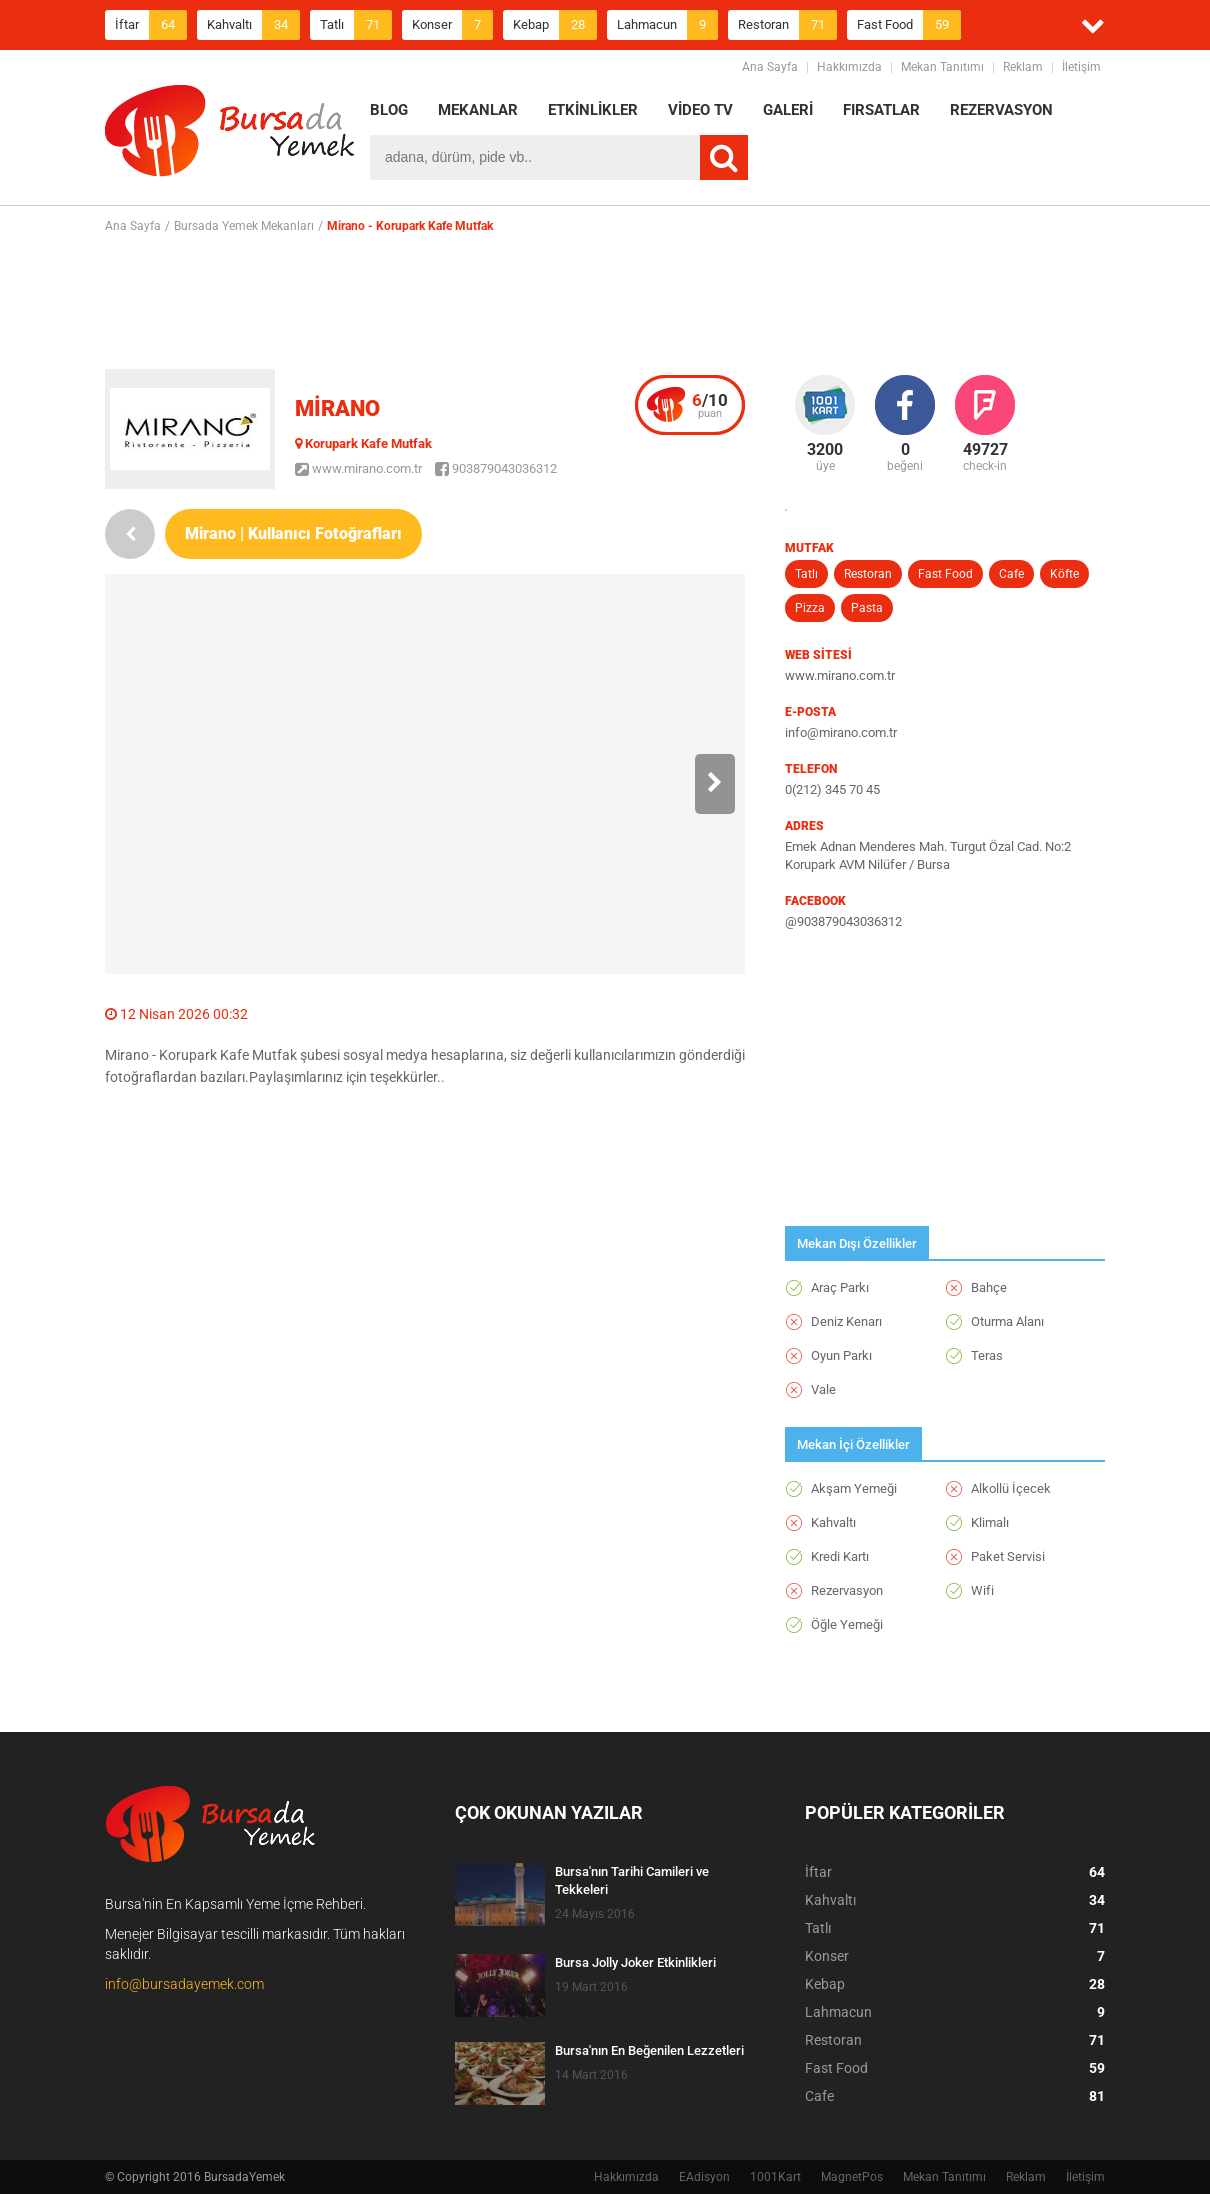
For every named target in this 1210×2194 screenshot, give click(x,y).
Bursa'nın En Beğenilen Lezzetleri (649, 2050)
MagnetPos (852, 2177)
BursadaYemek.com (230, 135)
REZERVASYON (1001, 110)
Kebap (555, 25)
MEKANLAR (478, 110)
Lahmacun (667, 25)
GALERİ (788, 110)
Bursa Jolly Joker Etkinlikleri (635, 1962)
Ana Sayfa (770, 67)
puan (710, 405)
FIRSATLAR (881, 110)
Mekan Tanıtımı (942, 67)
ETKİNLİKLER (593, 110)
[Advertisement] (605, 301)
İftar (151, 25)
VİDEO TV (700, 110)
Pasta (867, 608)
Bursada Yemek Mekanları (244, 226)
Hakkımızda (849, 67)
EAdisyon (704, 2177)
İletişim (1081, 67)
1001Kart (775, 2177)
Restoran (787, 25)
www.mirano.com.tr (358, 468)
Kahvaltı (253, 25)
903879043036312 (496, 468)
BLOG (389, 110)
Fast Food (909, 25)
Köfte (1064, 574)
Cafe (1011, 574)
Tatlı (356, 25)
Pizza (810, 608)
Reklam (1023, 67)
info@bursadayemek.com (184, 1984)
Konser (452, 25)
